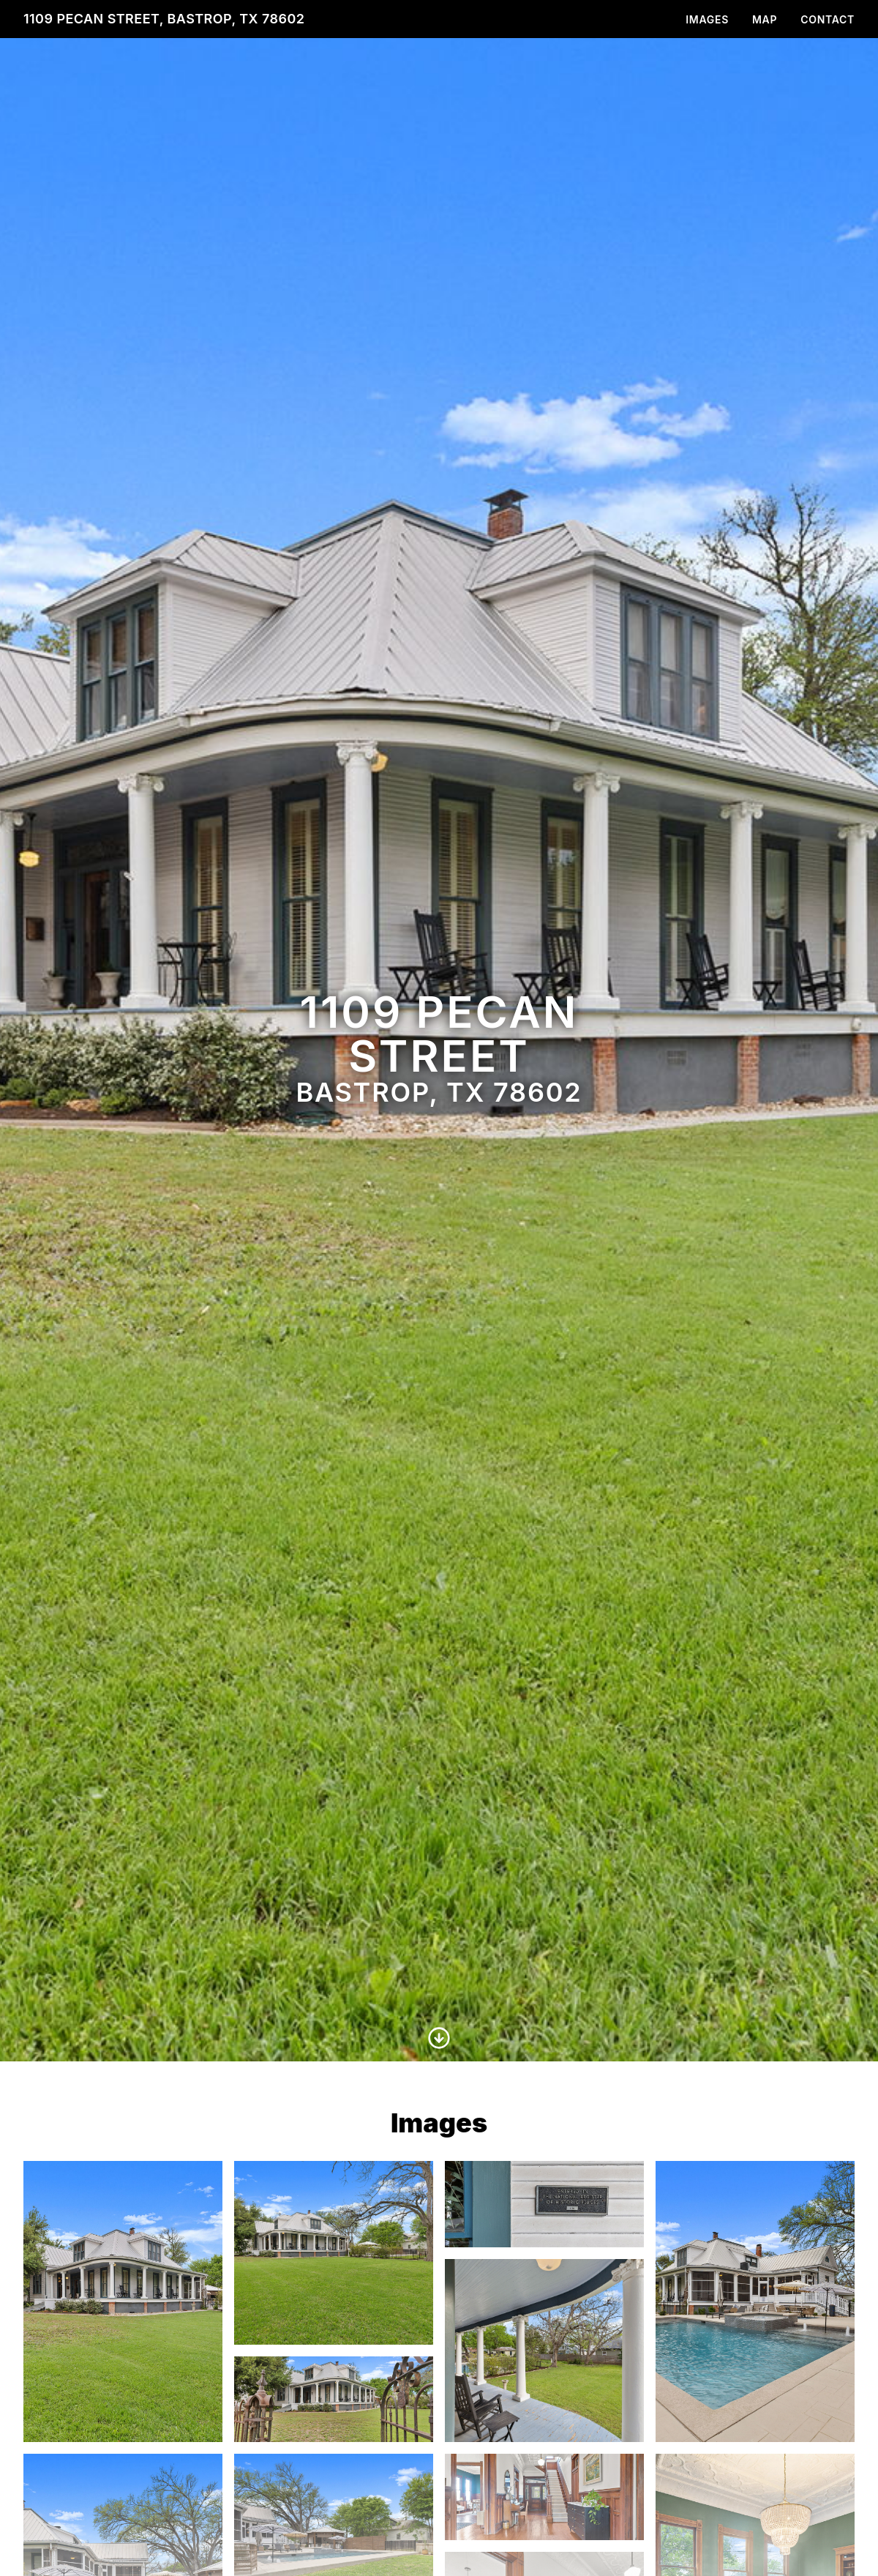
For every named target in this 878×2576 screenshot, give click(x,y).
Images (707, 19)
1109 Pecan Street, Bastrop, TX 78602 (163, 18)
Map (764, 19)
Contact (827, 19)
